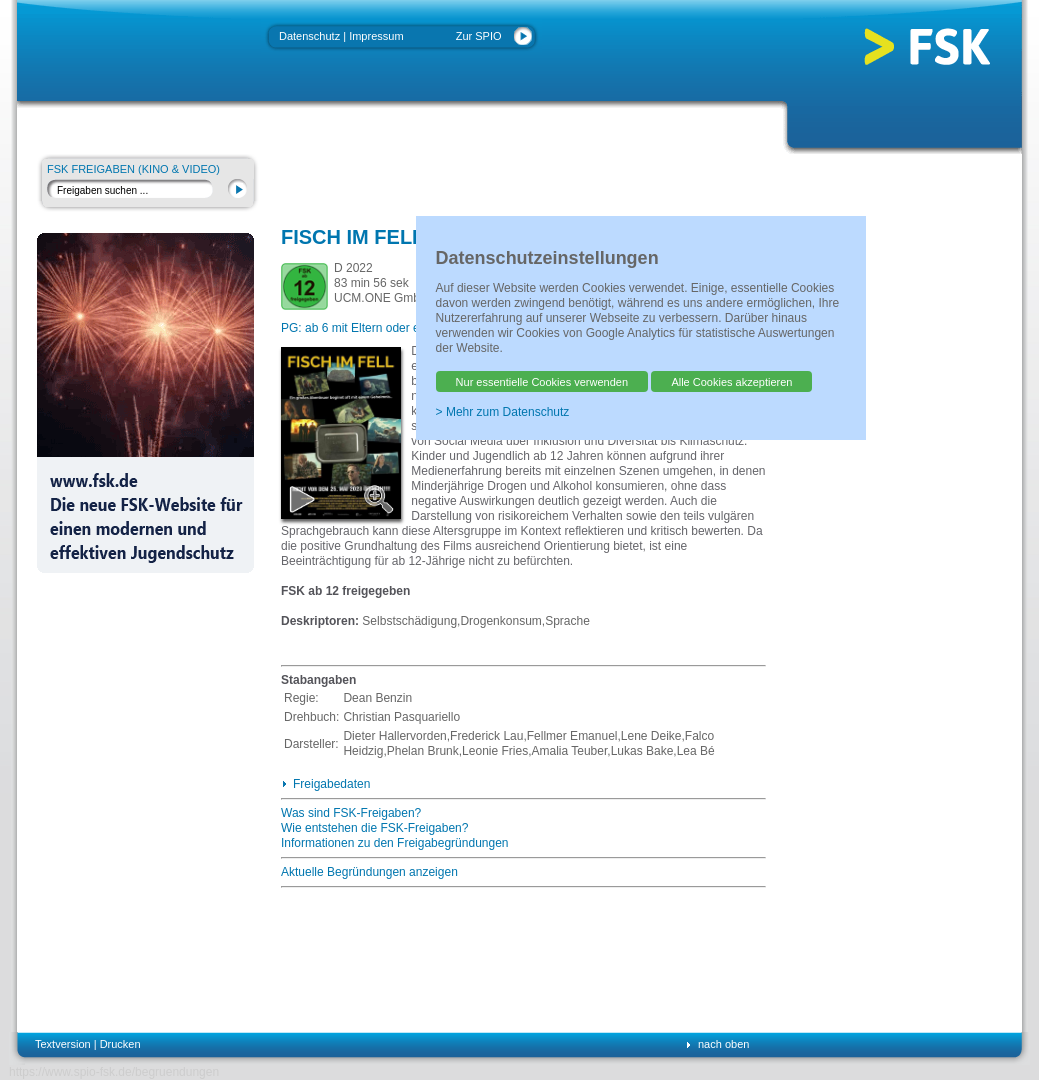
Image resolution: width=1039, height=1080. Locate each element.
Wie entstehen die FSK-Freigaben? (374, 828)
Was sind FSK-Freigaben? (351, 813)
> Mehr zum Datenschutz (503, 412)
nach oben (723, 1044)
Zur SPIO (479, 36)
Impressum (376, 36)
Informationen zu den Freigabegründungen (395, 843)
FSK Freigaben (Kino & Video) (133, 169)
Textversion (63, 1044)
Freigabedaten (331, 784)
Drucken (120, 1044)
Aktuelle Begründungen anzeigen (369, 872)
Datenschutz (309, 36)
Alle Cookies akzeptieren (731, 382)
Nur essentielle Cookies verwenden (542, 382)
